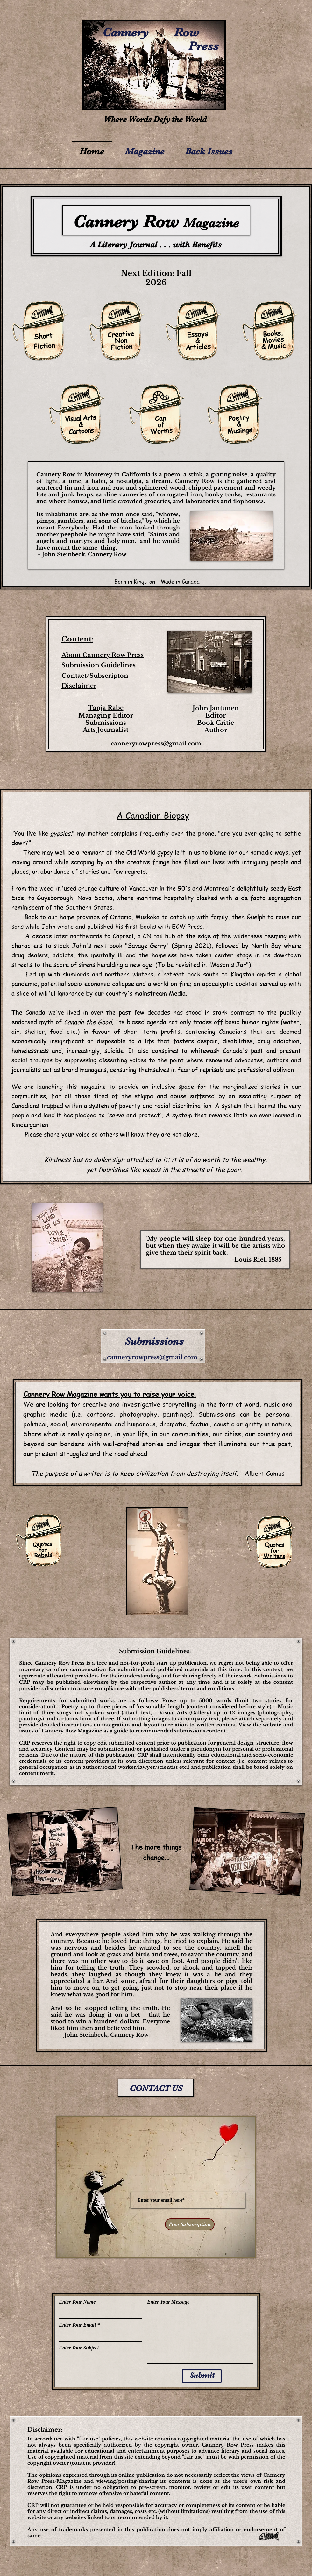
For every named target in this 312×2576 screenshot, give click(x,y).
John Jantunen (216, 708)
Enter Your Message (168, 2302)
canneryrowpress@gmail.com (156, 743)
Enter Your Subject (79, 2347)
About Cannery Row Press (102, 655)
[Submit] (202, 2376)
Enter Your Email (77, 2325)
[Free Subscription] (190, 2224)
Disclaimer (78, 686)
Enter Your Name (77, 2302)
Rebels (43, 1554)
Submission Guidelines (98, 665)
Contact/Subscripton (94, 675)
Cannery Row (129, 2035)
